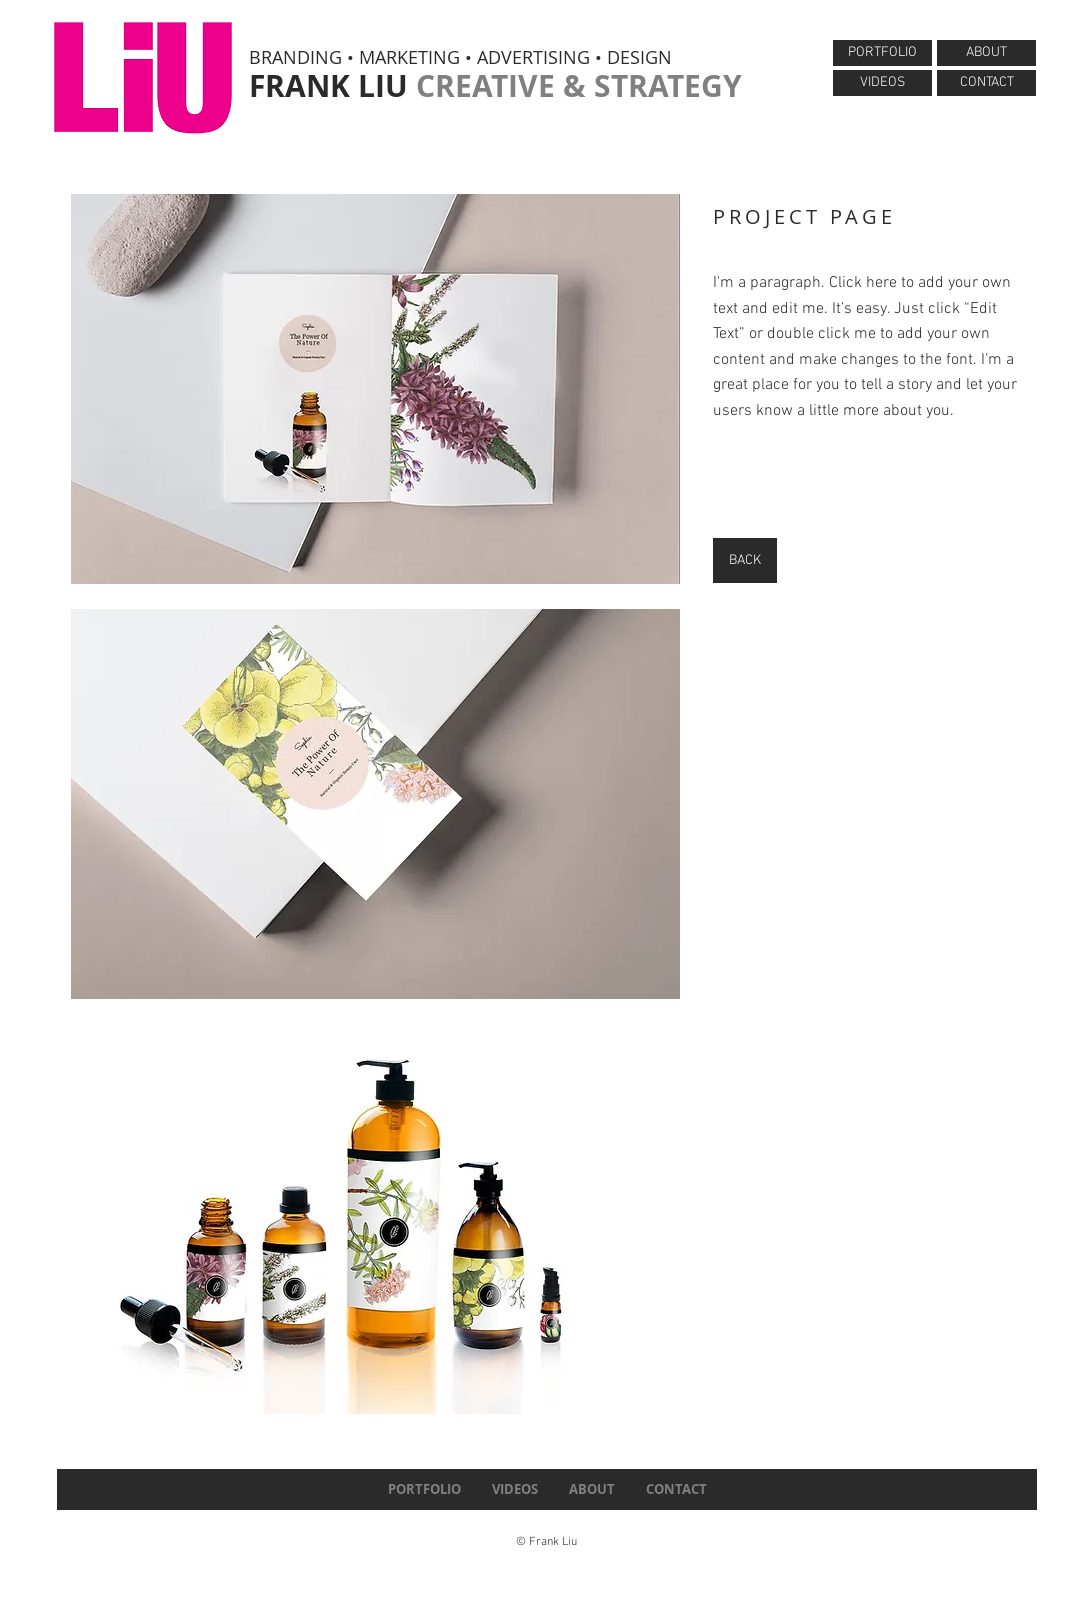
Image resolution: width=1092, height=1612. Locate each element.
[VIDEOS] (882, 83)
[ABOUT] (986, 53)
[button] (375, 389)
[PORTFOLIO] (882, 53)
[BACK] (745, 560)
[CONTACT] (986, 83)
